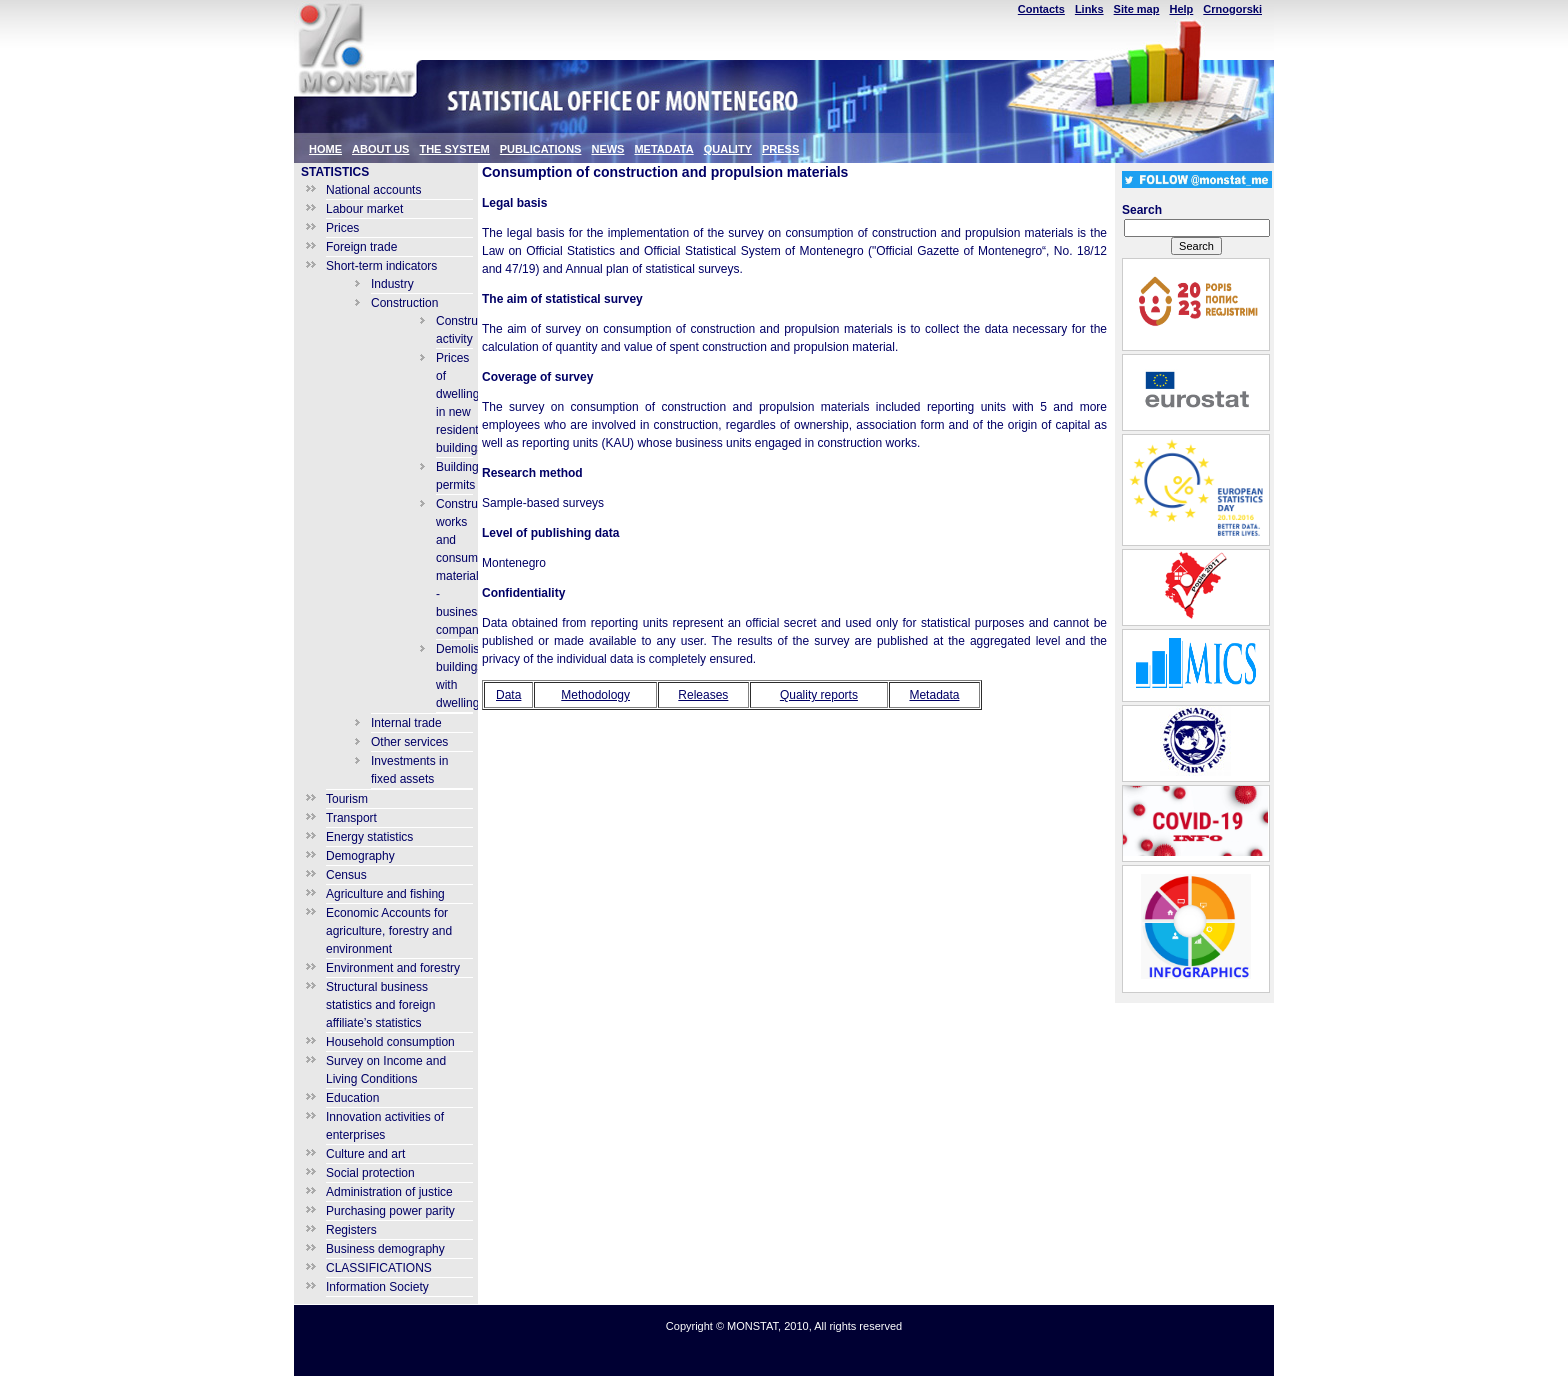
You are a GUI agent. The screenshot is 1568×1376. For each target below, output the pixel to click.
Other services (409, 742)
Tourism (347, 799)
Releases (703, 695)
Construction (404, 303)
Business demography (385, 1249)
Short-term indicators (381, 266)
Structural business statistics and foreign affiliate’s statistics (380, 1005)
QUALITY (728, 149)
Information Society (377, 1287)
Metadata (934, 695)
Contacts (1041, 9)
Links (1089, 9)
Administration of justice (389, 1192)
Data (508, 695)
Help (1181, 9)
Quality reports (819, 695)
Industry (392, 284)
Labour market (364, 209)
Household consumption (390, 1042)
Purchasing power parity (390, 1211)
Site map (1137, 9)
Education (352, 1098)
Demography (360, 856)
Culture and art (365, 1154)
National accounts (373, 190)
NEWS (607, 149)
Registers (351, 1230)
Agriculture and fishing (385, 894)
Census (346, 875)
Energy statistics (369, 837)
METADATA (663, 149)
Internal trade (406, 723)
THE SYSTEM (454, 149)
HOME (325, 149)
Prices (342, 228)
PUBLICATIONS (541, 149)
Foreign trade (361, 247)
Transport (351, 818)
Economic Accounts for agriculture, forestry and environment (389, 931)
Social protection (370, 1173)
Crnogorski (1232, 9)
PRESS (780, 149)
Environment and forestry (393, 968)
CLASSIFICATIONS (379, 1268)
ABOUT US (380, 149)
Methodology (595, 695)
